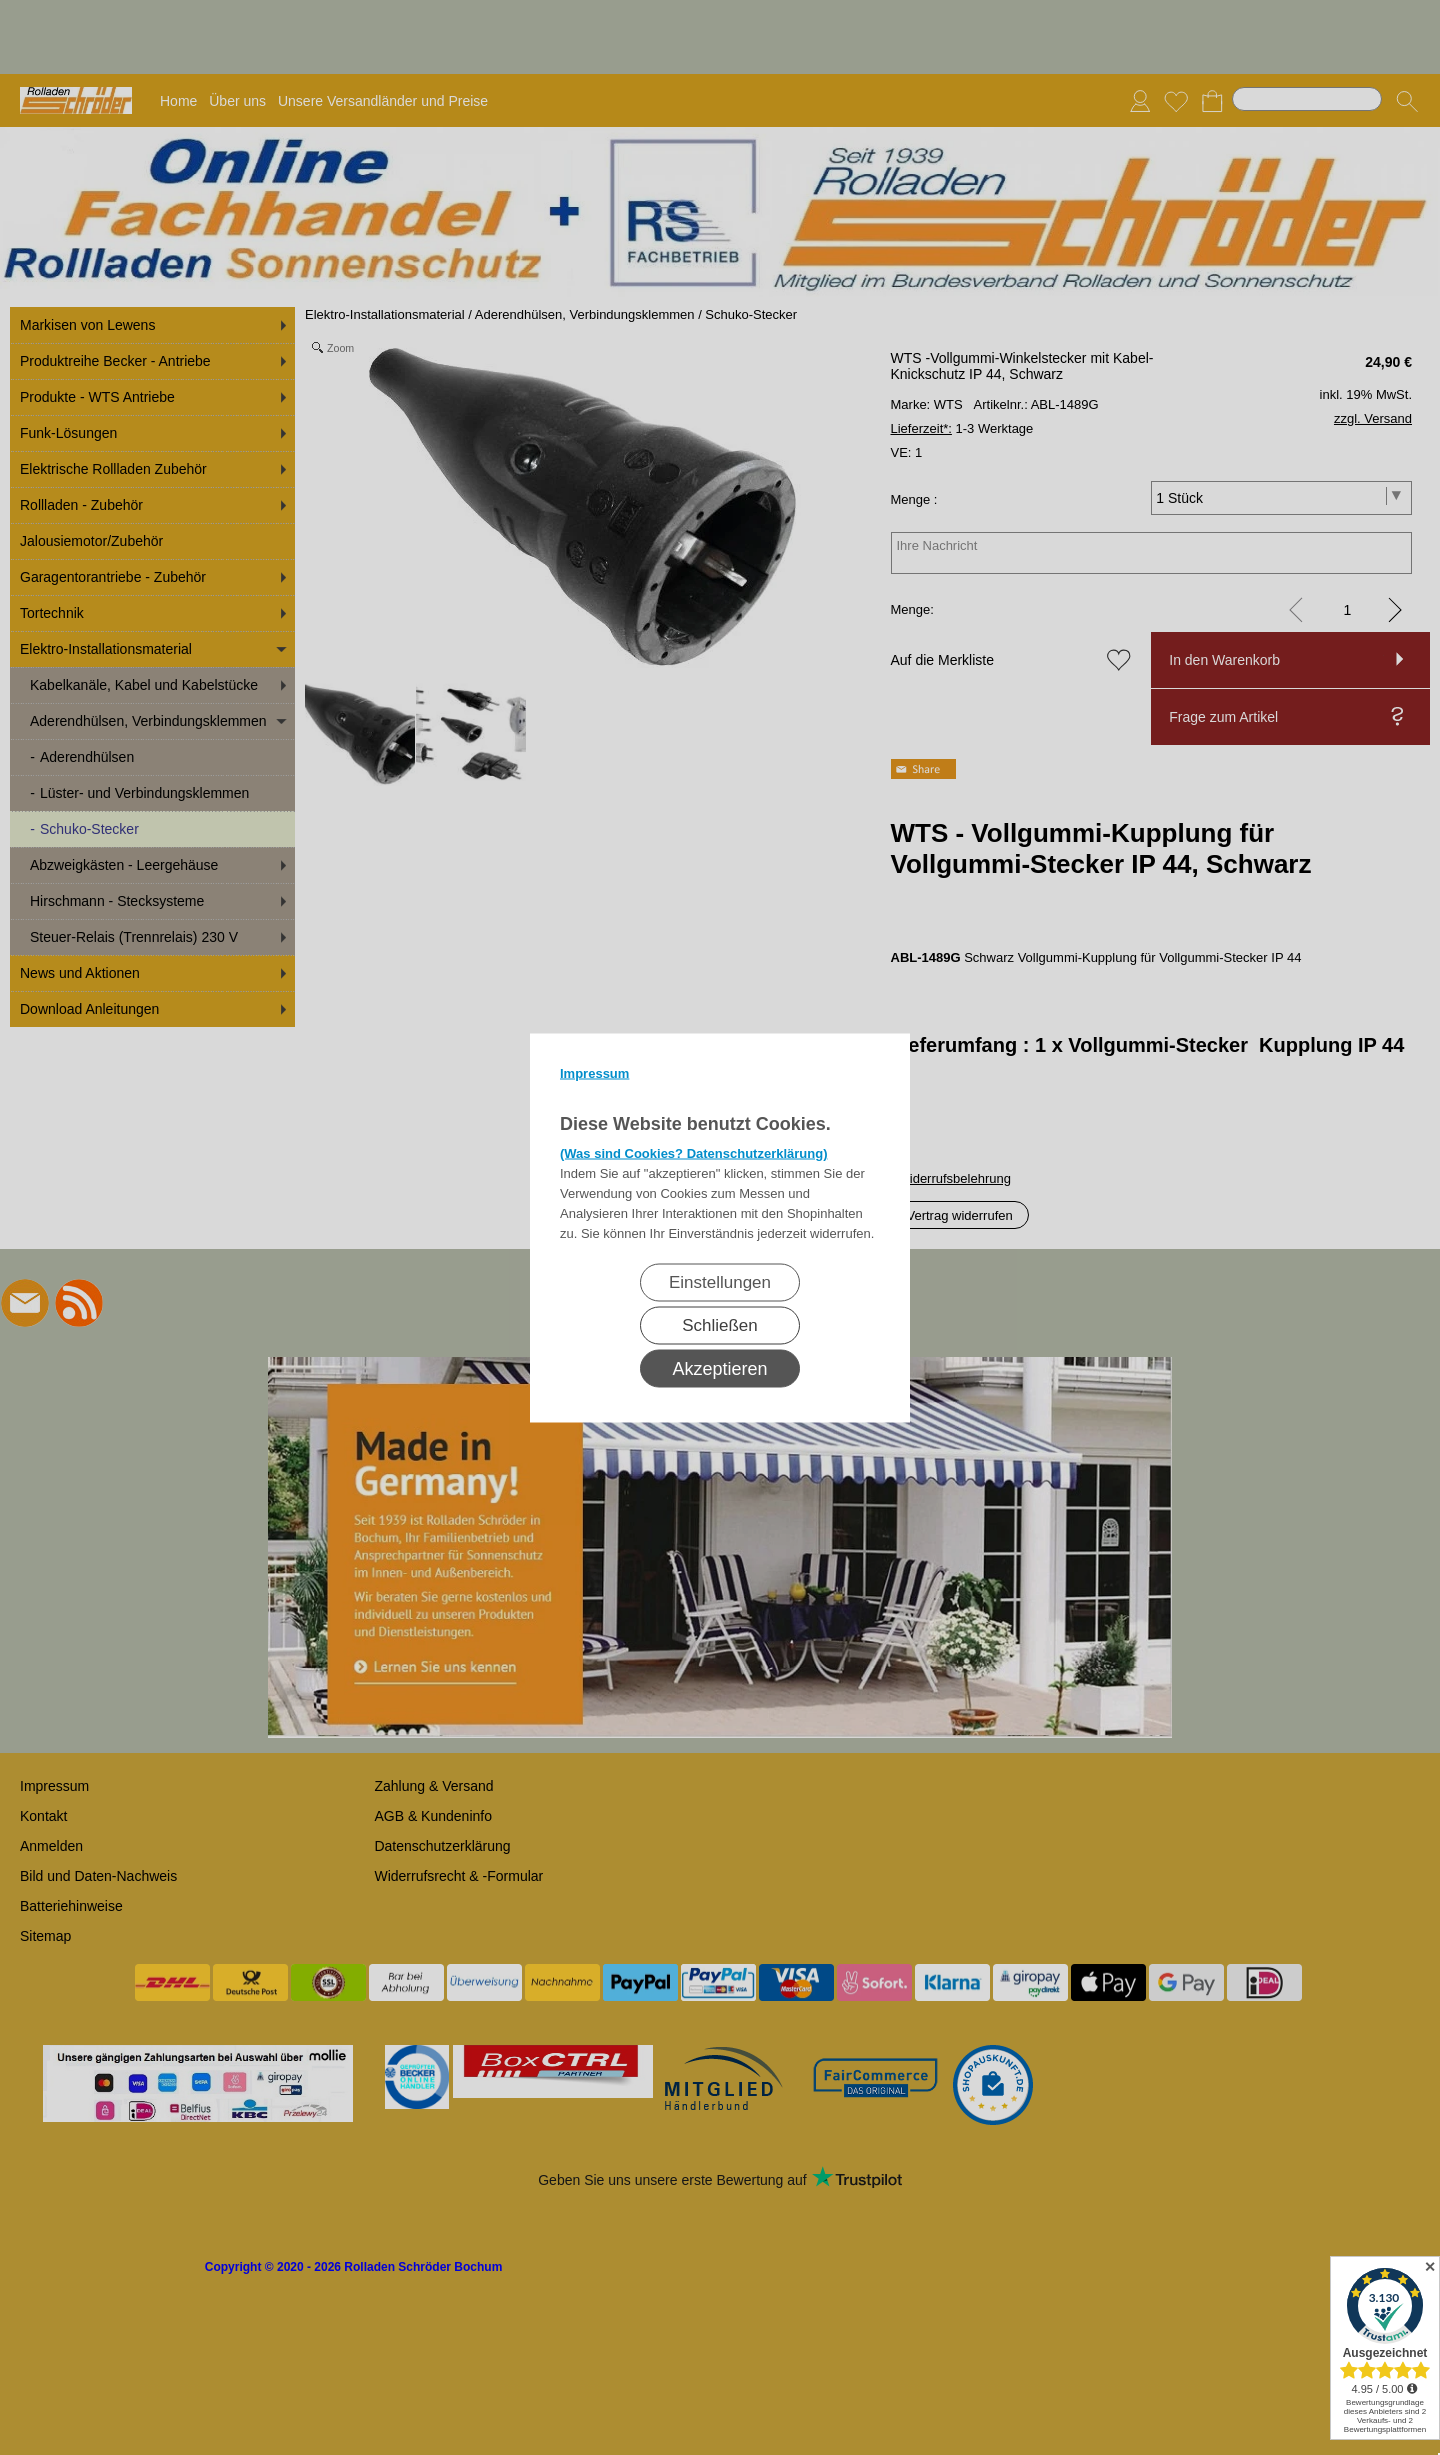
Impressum (594, 1072)
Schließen (720, 1324)
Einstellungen (720, 1281)
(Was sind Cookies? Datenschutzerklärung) (694, 1152)
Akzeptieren (719, 1368)
